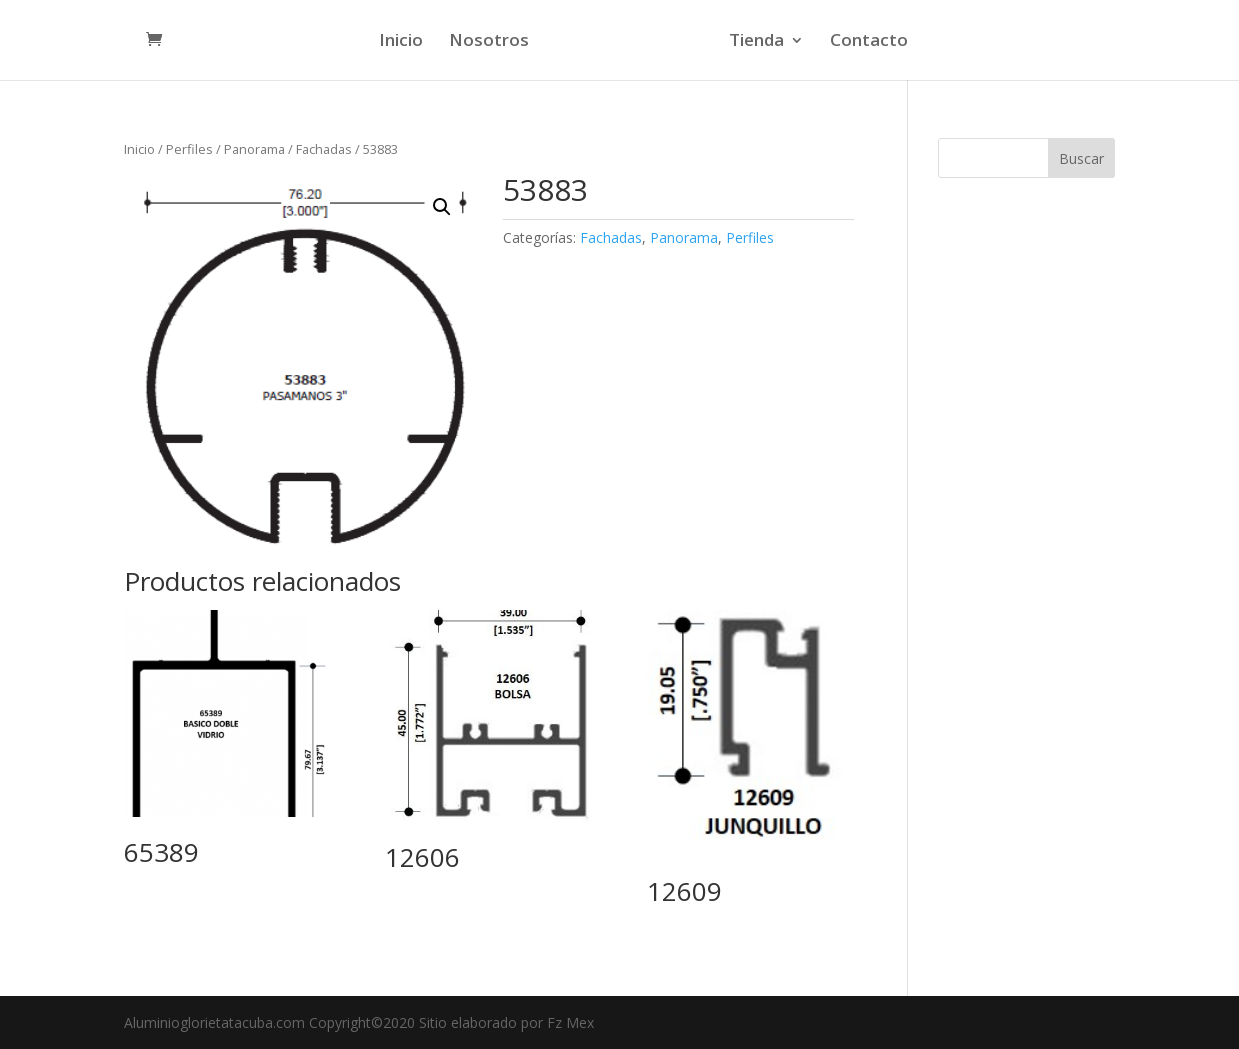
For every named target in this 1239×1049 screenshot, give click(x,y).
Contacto (869, 42)
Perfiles (189, 149)
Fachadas (324, 149)
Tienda (756, 42)
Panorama (254, 149)
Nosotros (489, 42)
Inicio (401, 42)
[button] (442, 207)
